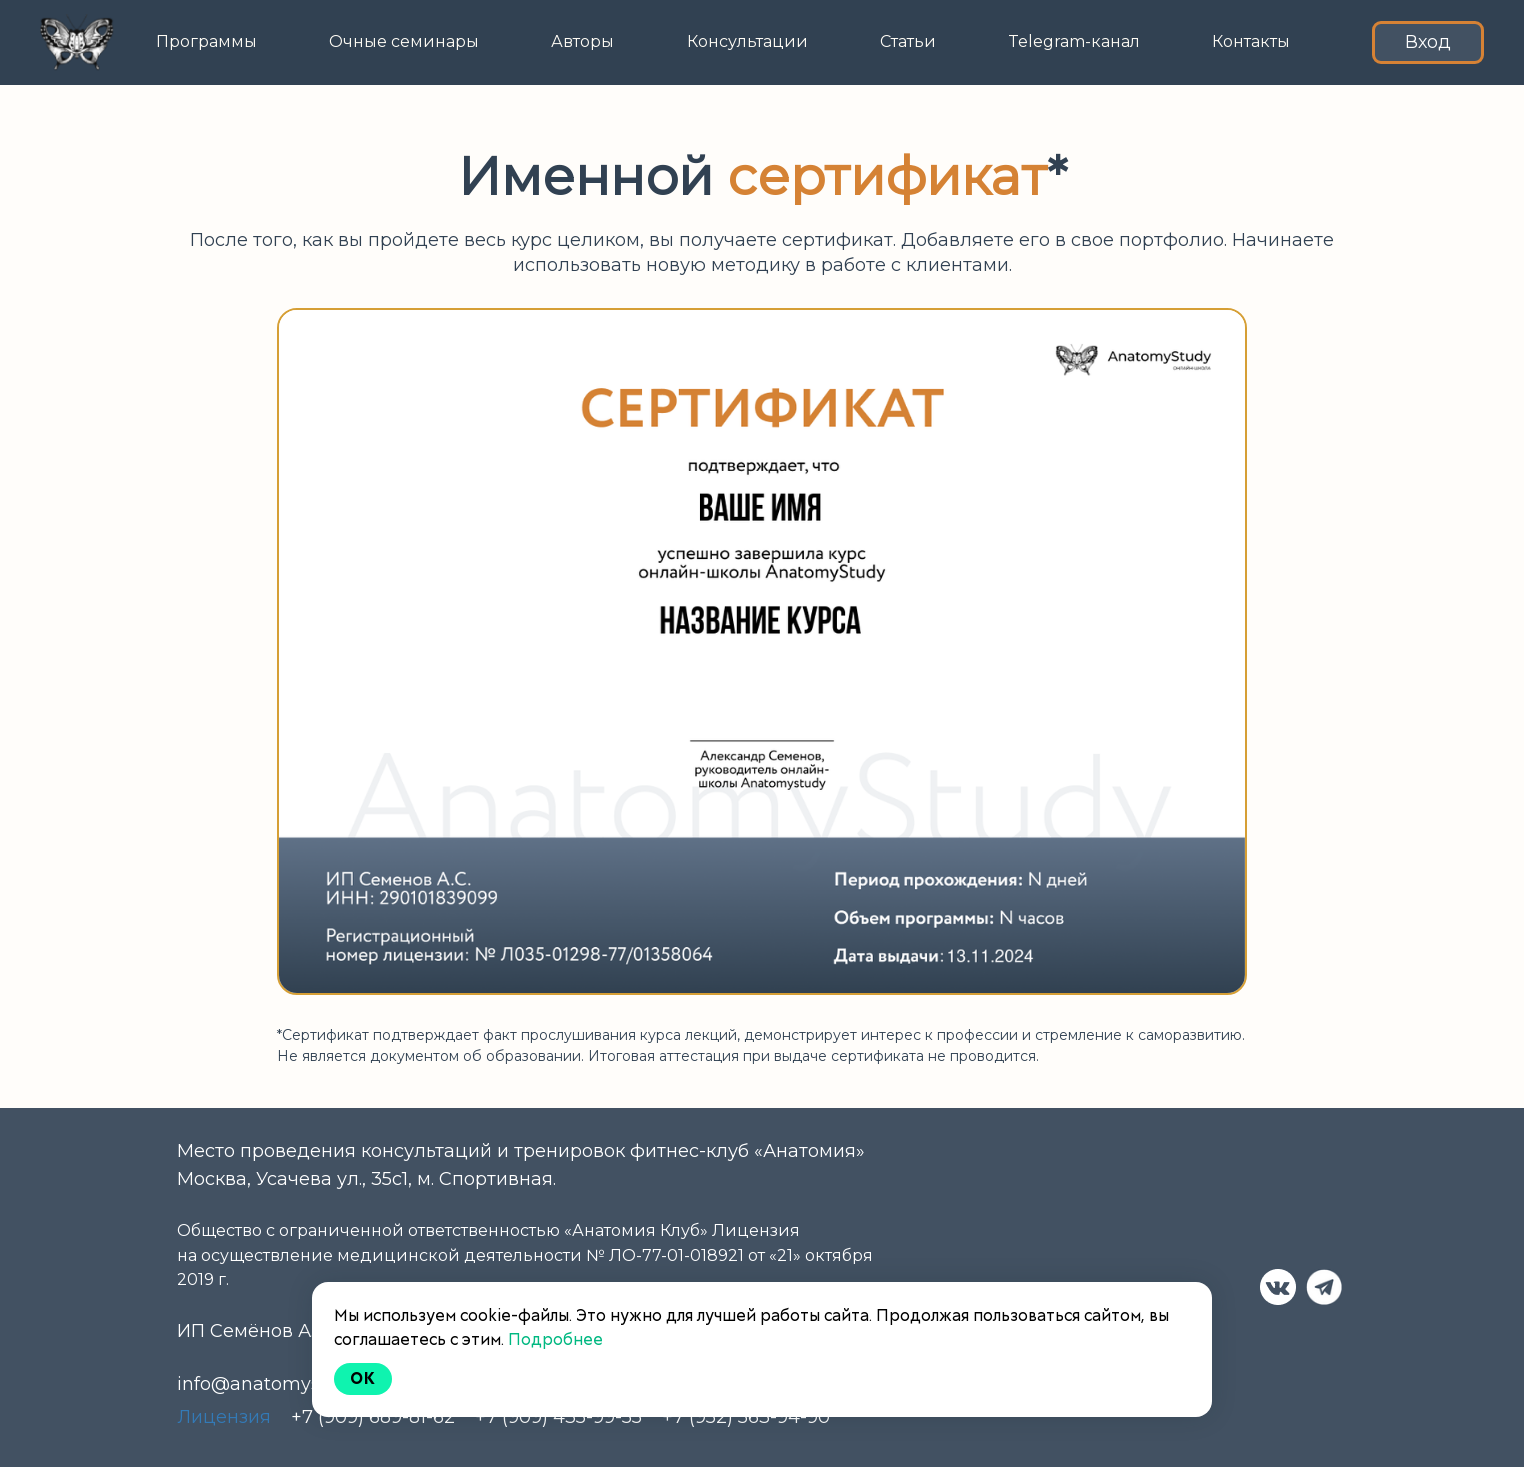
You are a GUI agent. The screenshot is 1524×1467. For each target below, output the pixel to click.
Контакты (1251, 41)
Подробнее (555, 1339)
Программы (206, 41)
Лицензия (224, 1417)
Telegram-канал (1074, 41)
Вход (1428, 42)
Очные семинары (404, 41)
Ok (363, 1378)
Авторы (582, 41)
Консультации (747, 41)
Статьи (908, 41)
